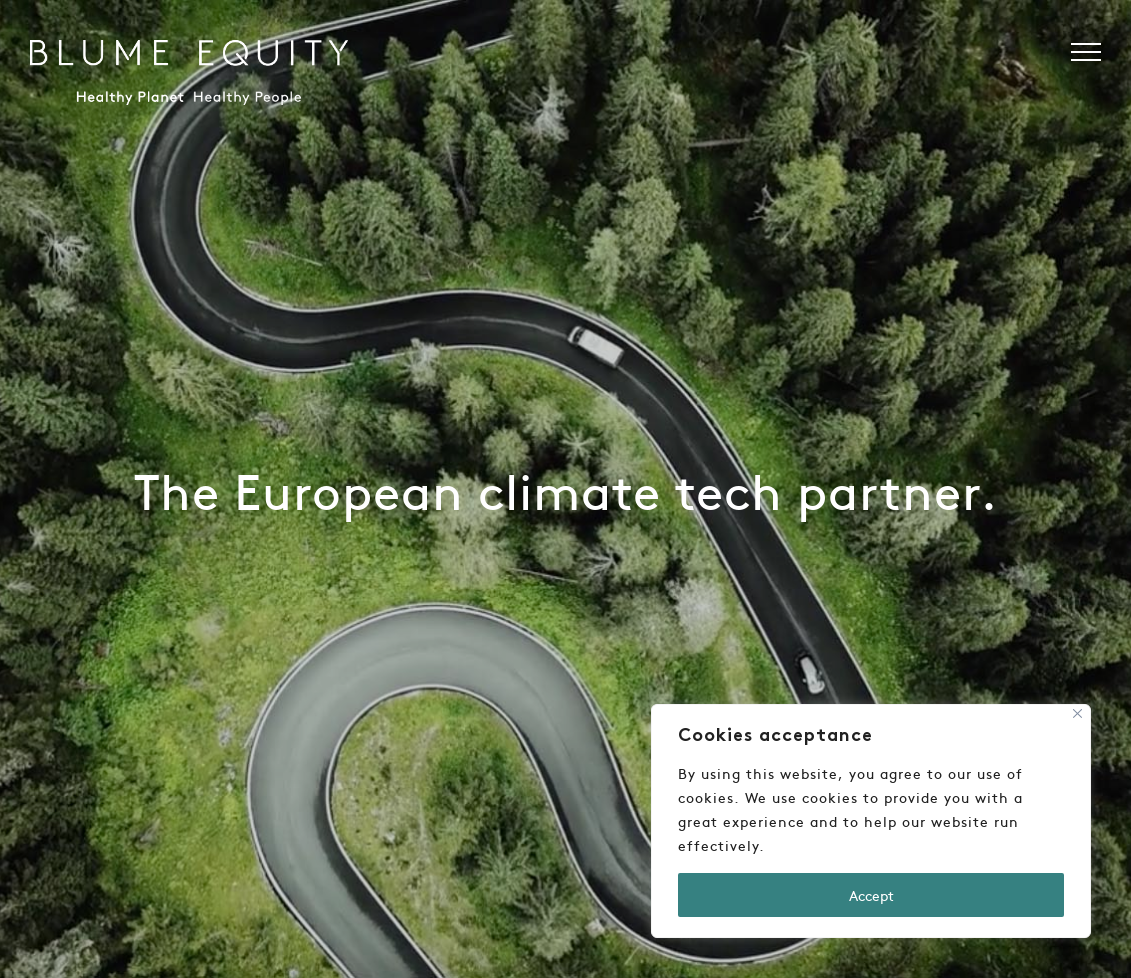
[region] (871, 821)
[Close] (1077, 713)
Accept (871, 895)
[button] (1086, 52)
